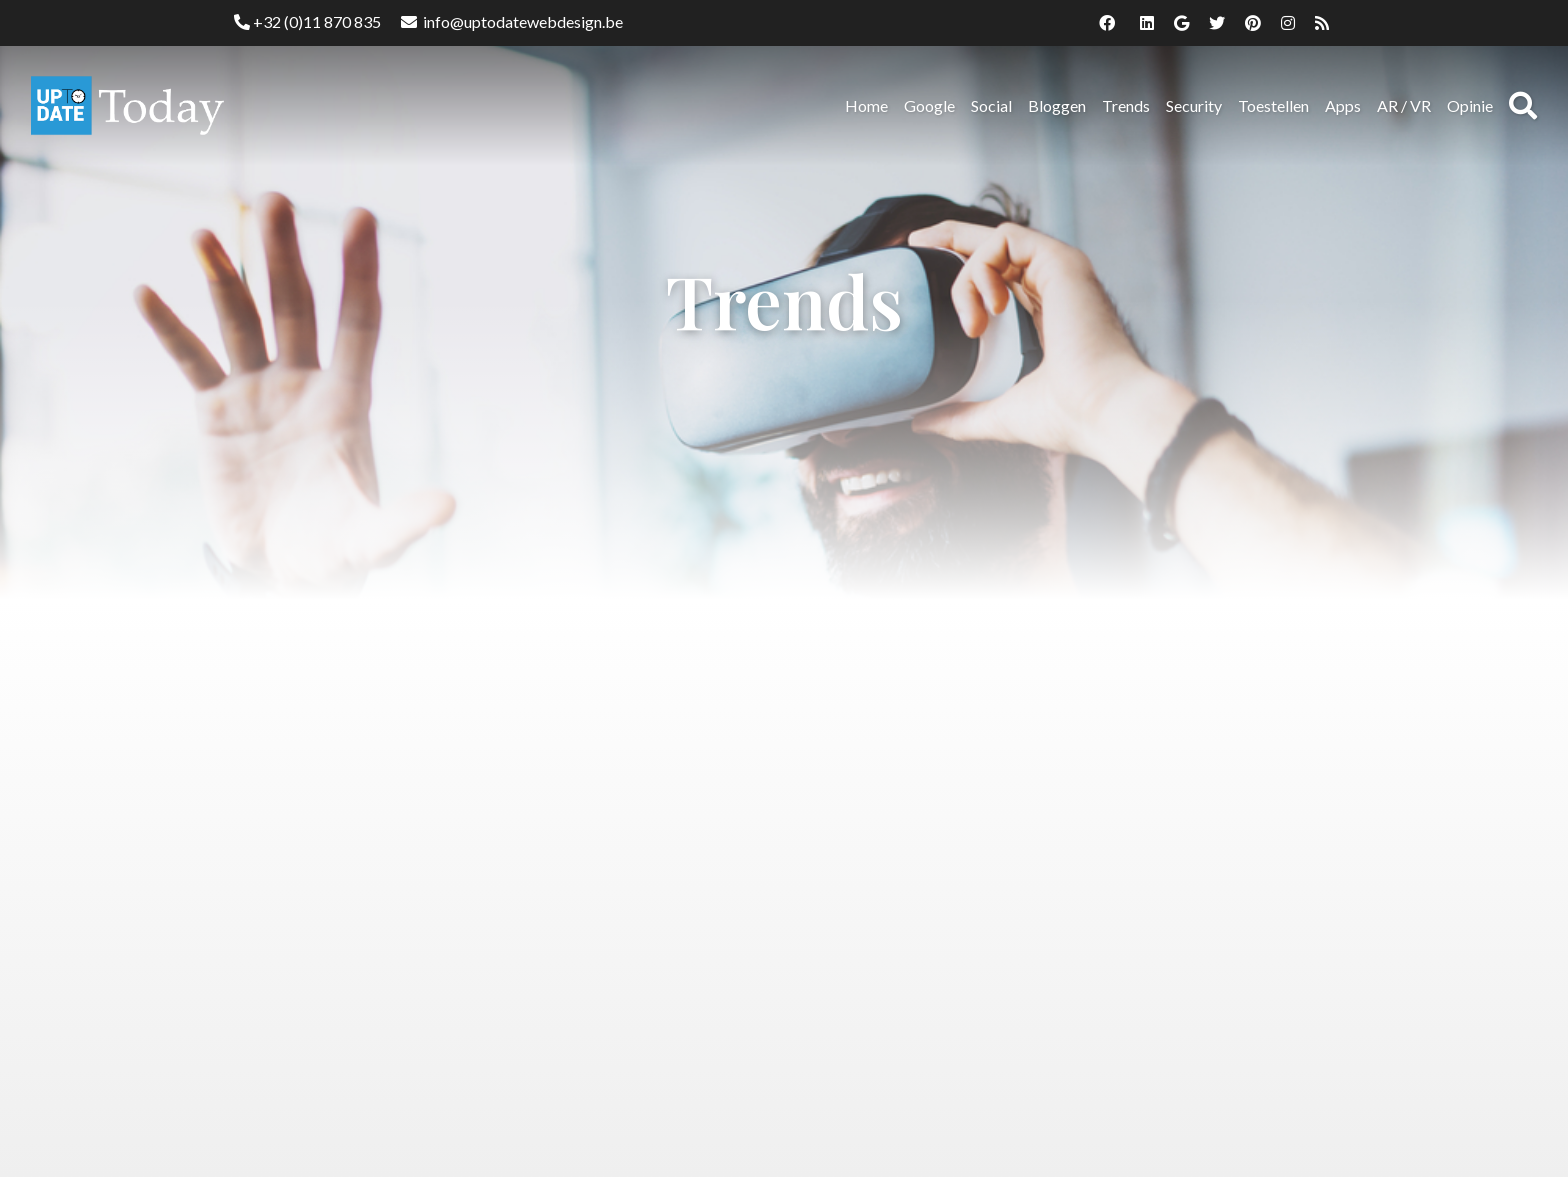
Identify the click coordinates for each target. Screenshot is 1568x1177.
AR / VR (1404, 105)
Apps (1343, 105)
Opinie (1470, 105)
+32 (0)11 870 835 (307, 21)
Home (866, 105)
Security (1194, 105)
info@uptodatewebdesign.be (512, 21)
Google (929, 105)
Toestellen (1273, 105)
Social (991, 105)
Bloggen (1057, 105)
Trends (1126, 105)
